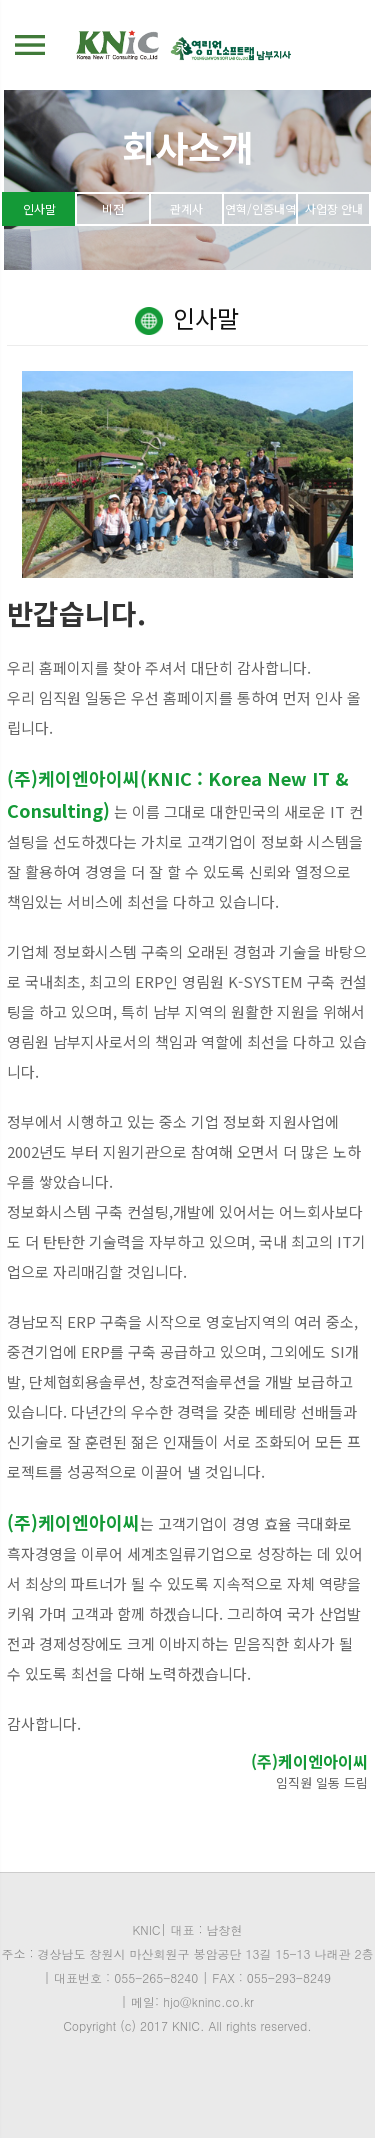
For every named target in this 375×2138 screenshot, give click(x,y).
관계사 (186, 208)
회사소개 (188, 146)
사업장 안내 (334, 208)
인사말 (39, 208)
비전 (113, 208)
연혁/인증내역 (260, 208)
